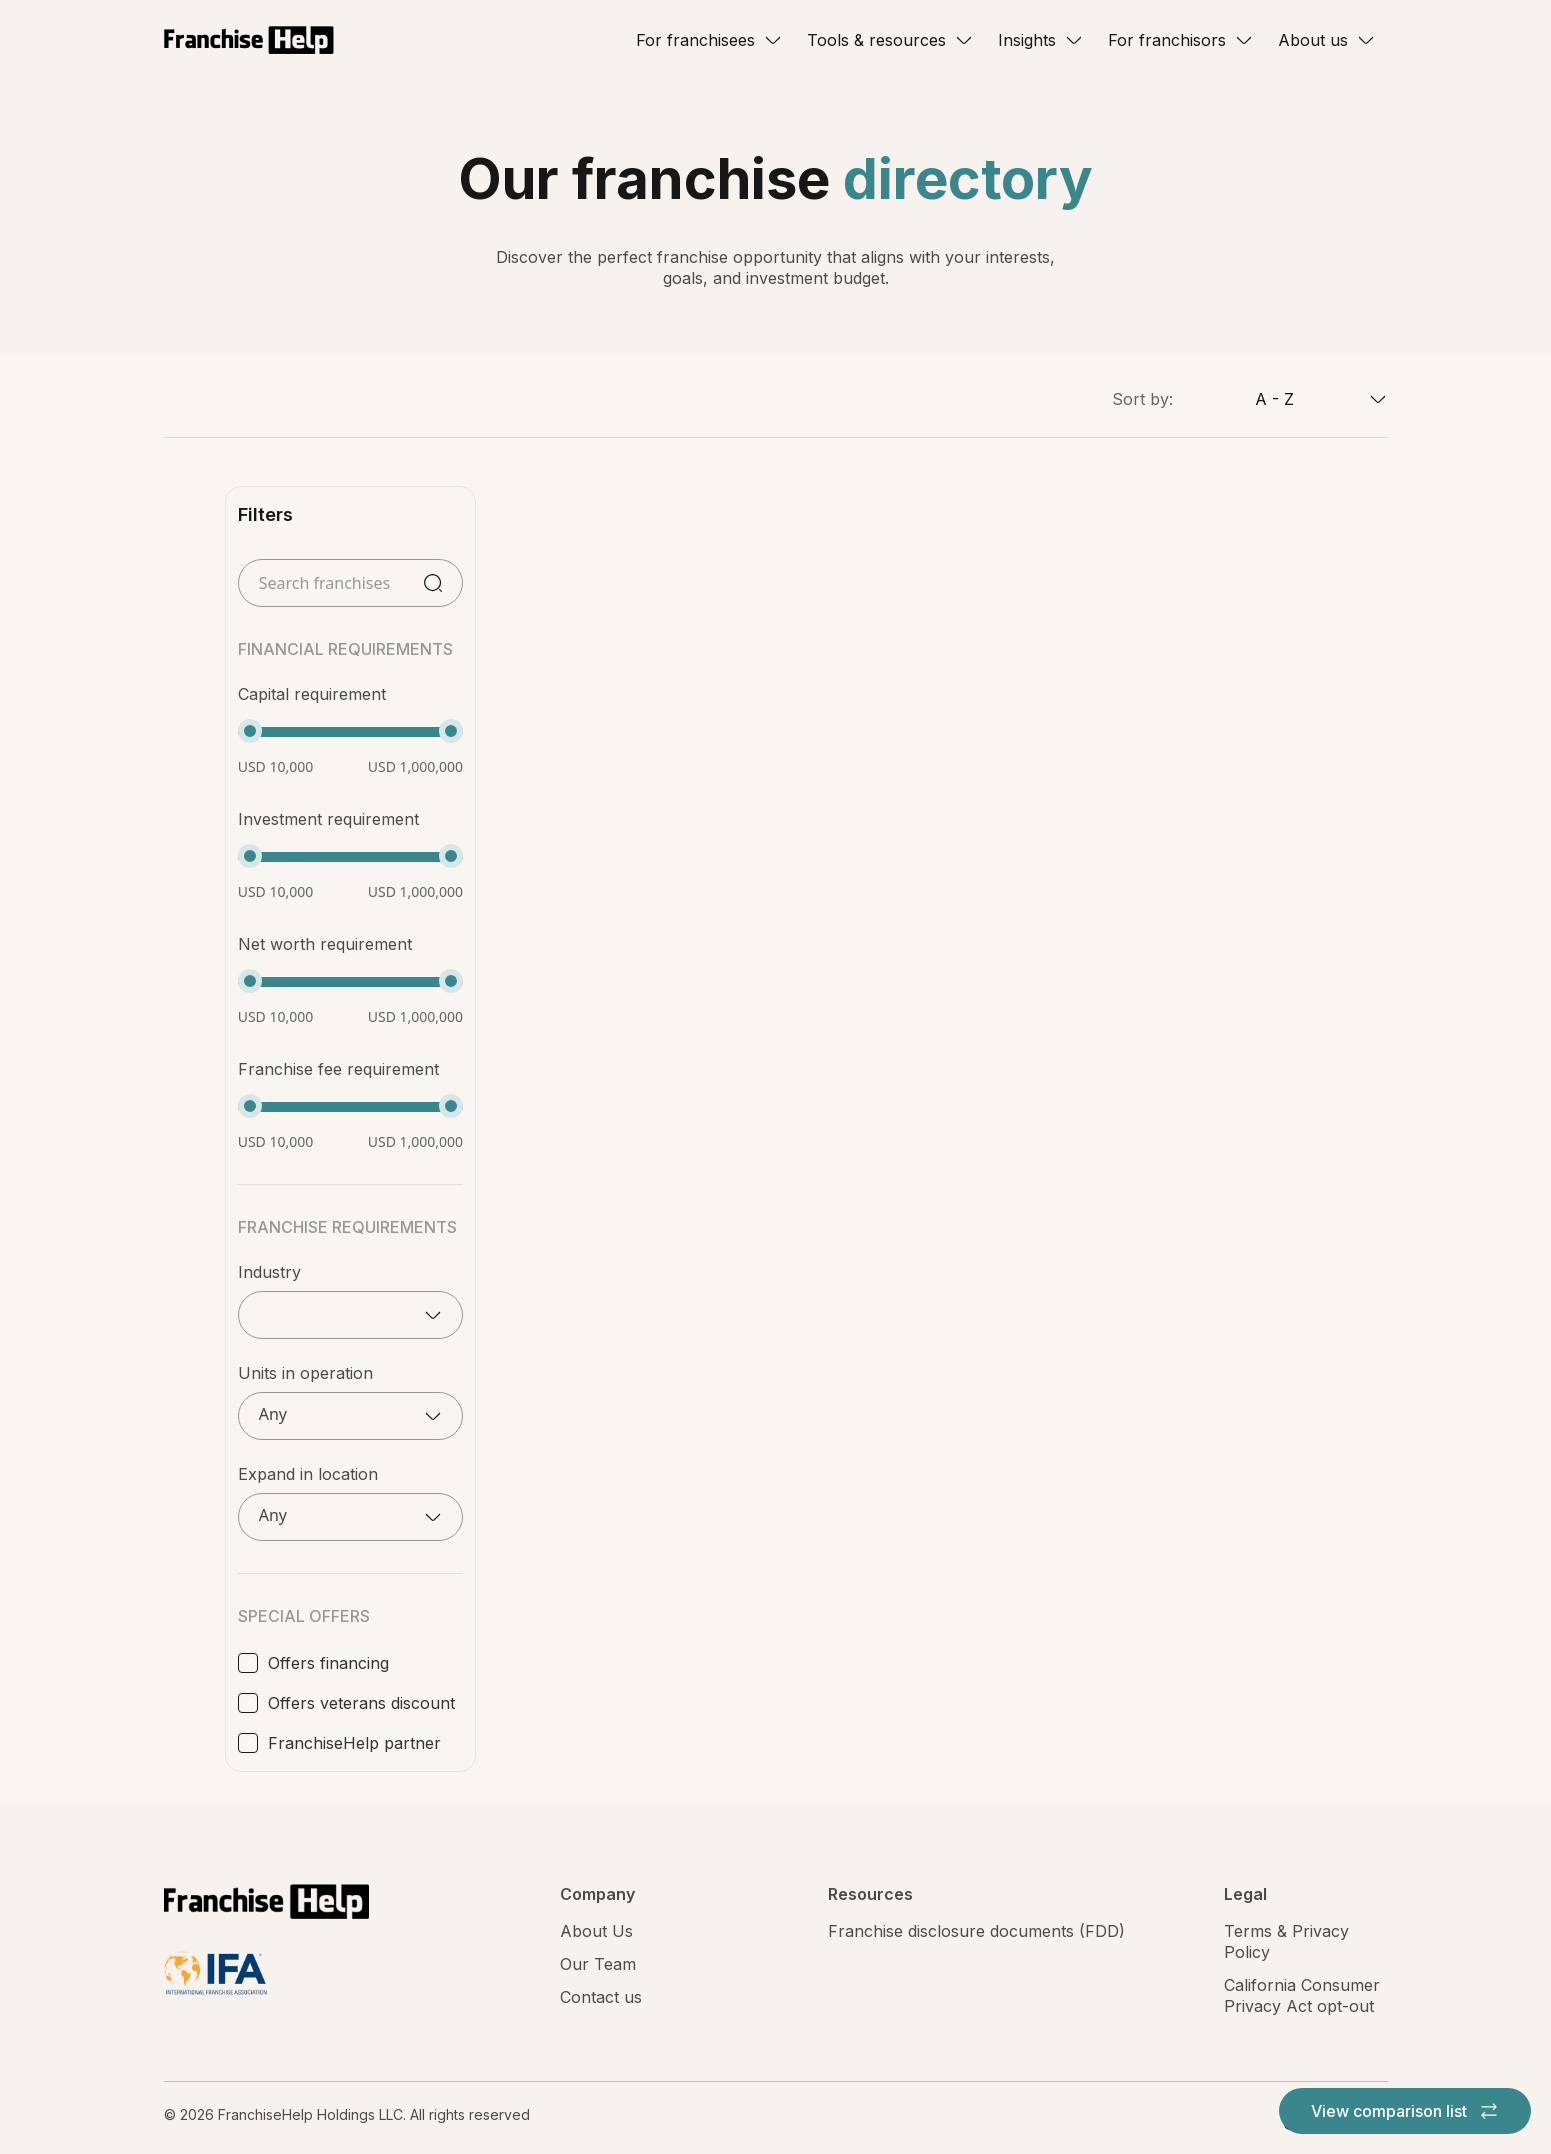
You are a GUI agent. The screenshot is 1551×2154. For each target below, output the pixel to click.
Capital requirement (312, 694)
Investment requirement (328, 819)
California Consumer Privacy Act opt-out (1302, 1995)
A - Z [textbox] (1274, 399)
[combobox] (1280, 399)
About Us (596, 1931)
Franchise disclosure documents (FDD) (976, 1931)
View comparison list (1405, 2111)
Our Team (598, 1964)
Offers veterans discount (361, 1703)
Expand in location (308, 1474)
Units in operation (305, 1373)
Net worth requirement (325, 944)
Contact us (601, 1997)
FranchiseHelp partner (354, 1743)
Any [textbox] (273, 1414)
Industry (269, 1272)
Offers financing (328, 1663)
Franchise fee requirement (338, 1069)
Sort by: (1142, 399)
